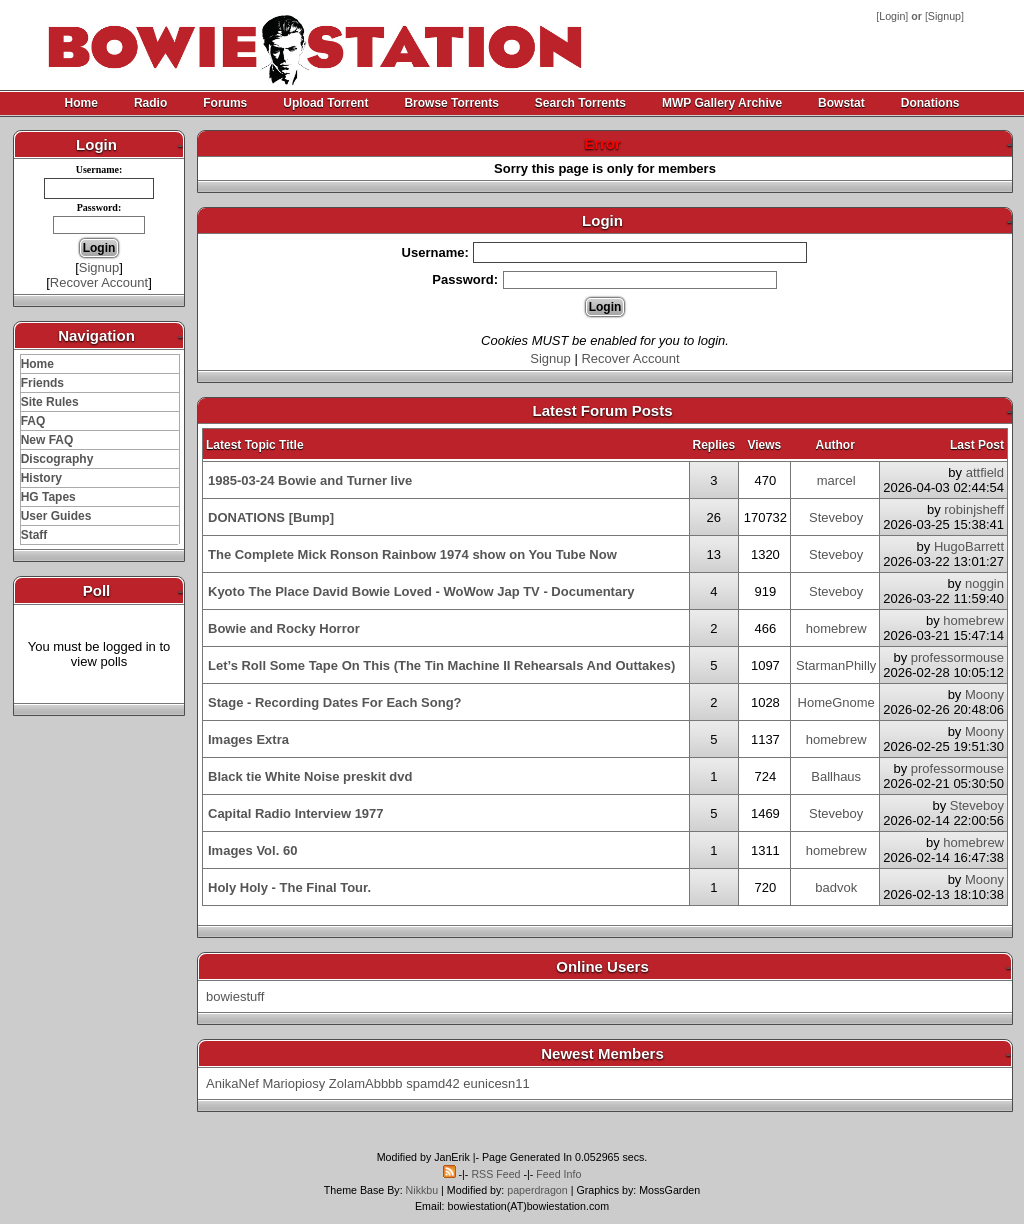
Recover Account (99, 282)
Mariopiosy (293, 1083)
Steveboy (836, 517)
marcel (836, 480)
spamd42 (432, 1083)
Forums (225, 103)
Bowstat (841, 103)
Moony (984, 694)
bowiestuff (235, 996)
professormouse (957, 657)
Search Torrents (580, 103)
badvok (836, 887)
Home (81, 103)
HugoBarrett (969, 546)
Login (892, 16)
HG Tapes (48, 497)
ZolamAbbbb (366, 1083)
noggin (984, 583)
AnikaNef (232, 1083)
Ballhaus (836, 776)
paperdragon (537, 1190)
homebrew (836, 628)
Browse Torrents (451, 103)
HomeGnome (836, 702)
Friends (42, 383)
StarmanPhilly (836, 665)
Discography (57, 459)
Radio (150, 103)
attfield (985, 472)
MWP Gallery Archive (722, 103)
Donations (930, 103)
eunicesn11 (496, 1083)
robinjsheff (974, 509)
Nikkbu (422, 1190)
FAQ (33, 421)
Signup (944, 16)
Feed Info (558, 1174)
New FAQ (47, 440)
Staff (34, 535)
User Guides (56, 516)
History (41, 478)
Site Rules (50, 402)
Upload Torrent (325, 103)
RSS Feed (495, 1174)
